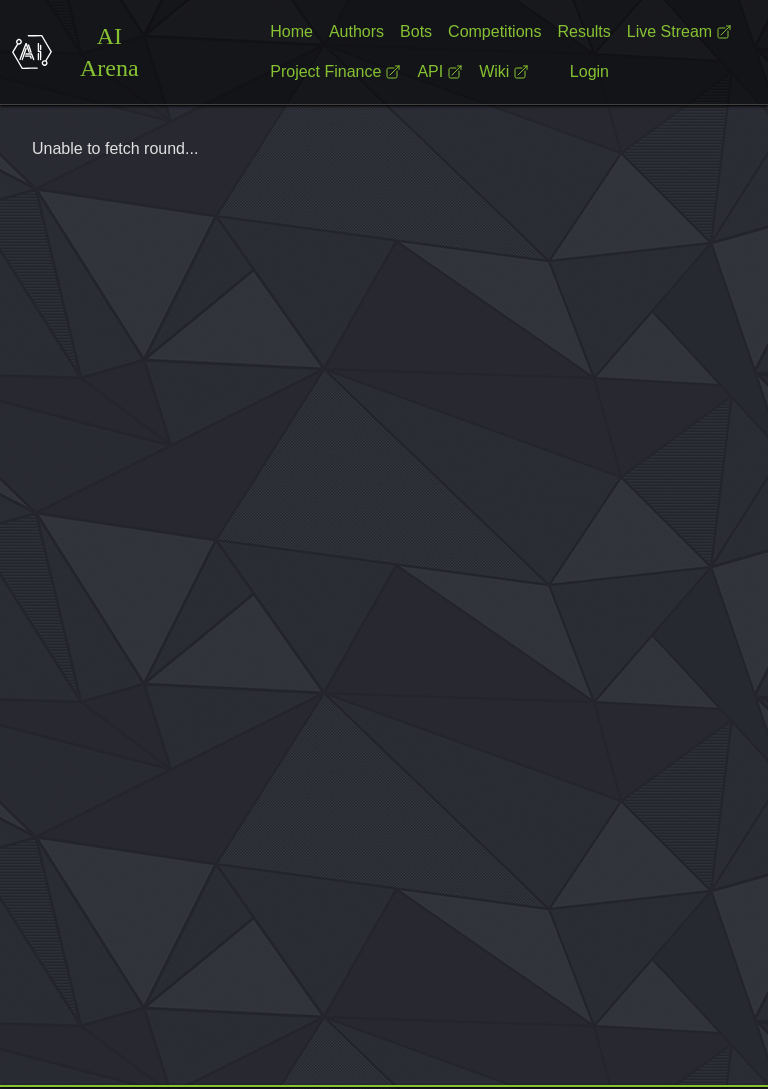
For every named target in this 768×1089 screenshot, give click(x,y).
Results (583, 31)
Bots (416, 31)
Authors (356, 31)
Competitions (494, 31)
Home (291, 31)
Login (589, 71)
